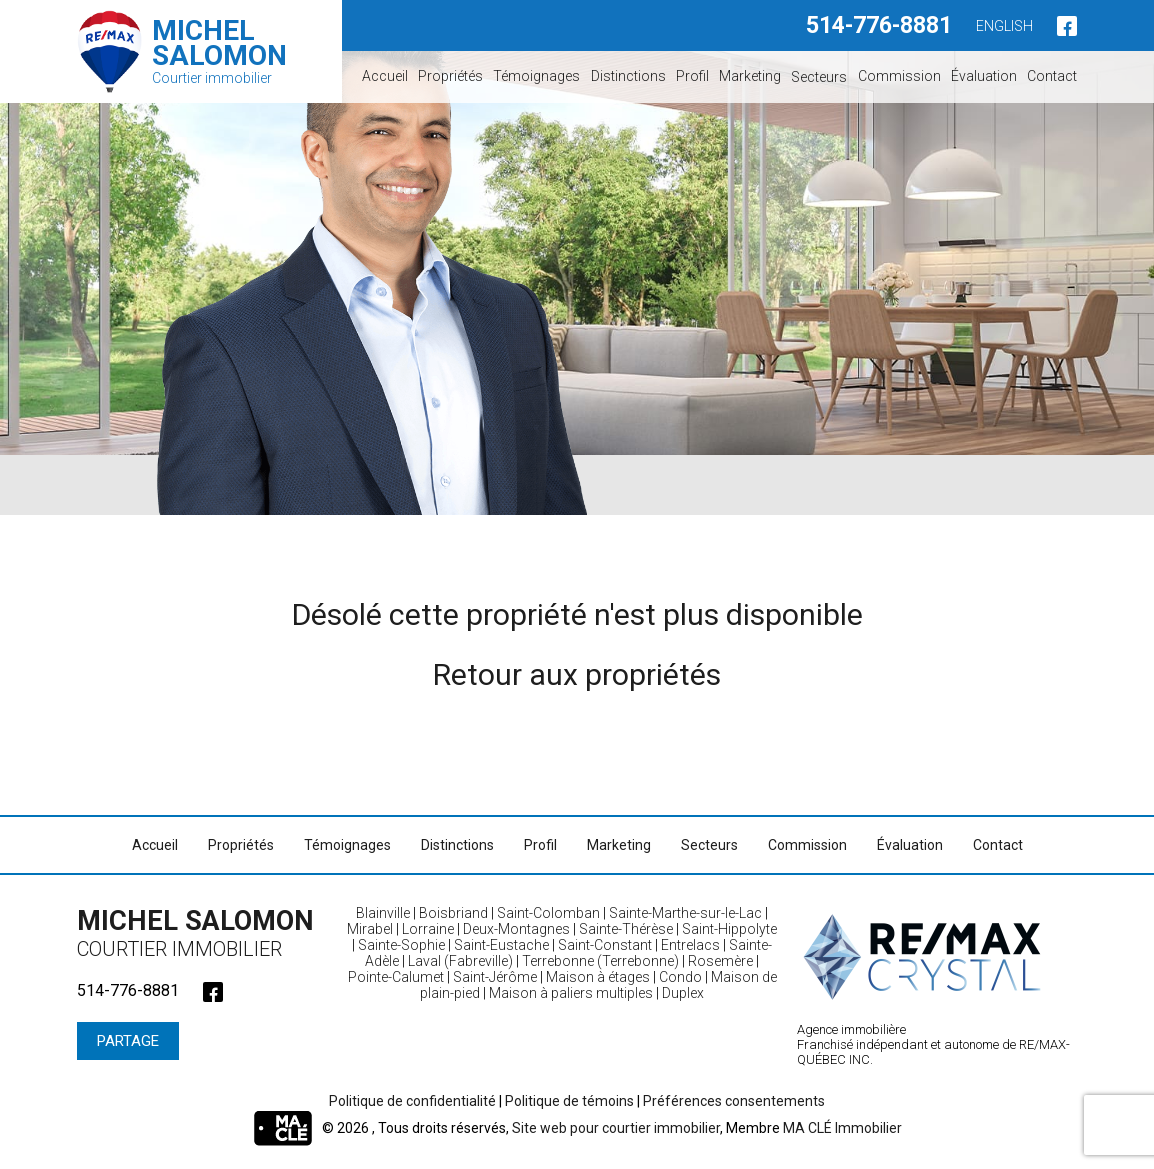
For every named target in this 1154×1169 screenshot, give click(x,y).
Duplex (683, 993)
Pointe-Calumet (396, 977)
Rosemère (720, 961)
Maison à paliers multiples (571, 993)
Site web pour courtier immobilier (616, 1128)
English (1004, 26)
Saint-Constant (605, 945)
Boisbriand (453, 913)
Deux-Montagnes (516, 929)
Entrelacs (690, 945)
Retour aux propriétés (577, 674)
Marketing (750, 76)
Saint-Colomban (548, 913)
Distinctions (628, 76)
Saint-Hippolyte (729, 929)
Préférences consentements (734, 1101)
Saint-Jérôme (495, 977)
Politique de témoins (569, 1101)
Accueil (385, 76)
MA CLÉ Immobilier (842, 1128)
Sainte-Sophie (401, 945)
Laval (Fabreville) (460, 961)
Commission (899, 76)
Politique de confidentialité (412, 1101)
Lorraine (428, 929)
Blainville (383, 913)
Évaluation (984, 76)
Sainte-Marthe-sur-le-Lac (685, 913)
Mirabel (370, 929)
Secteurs (819, 76)
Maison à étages (598, 977)
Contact (1052, 76)
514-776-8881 (879, 25)
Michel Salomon (202, 933)
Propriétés (450, 76)
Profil (692, 76)
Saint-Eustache (501, 945)
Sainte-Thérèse (626, 929)
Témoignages (536, 76)
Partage (128, 1041)
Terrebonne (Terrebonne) (600, 961)
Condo (680, 977)
